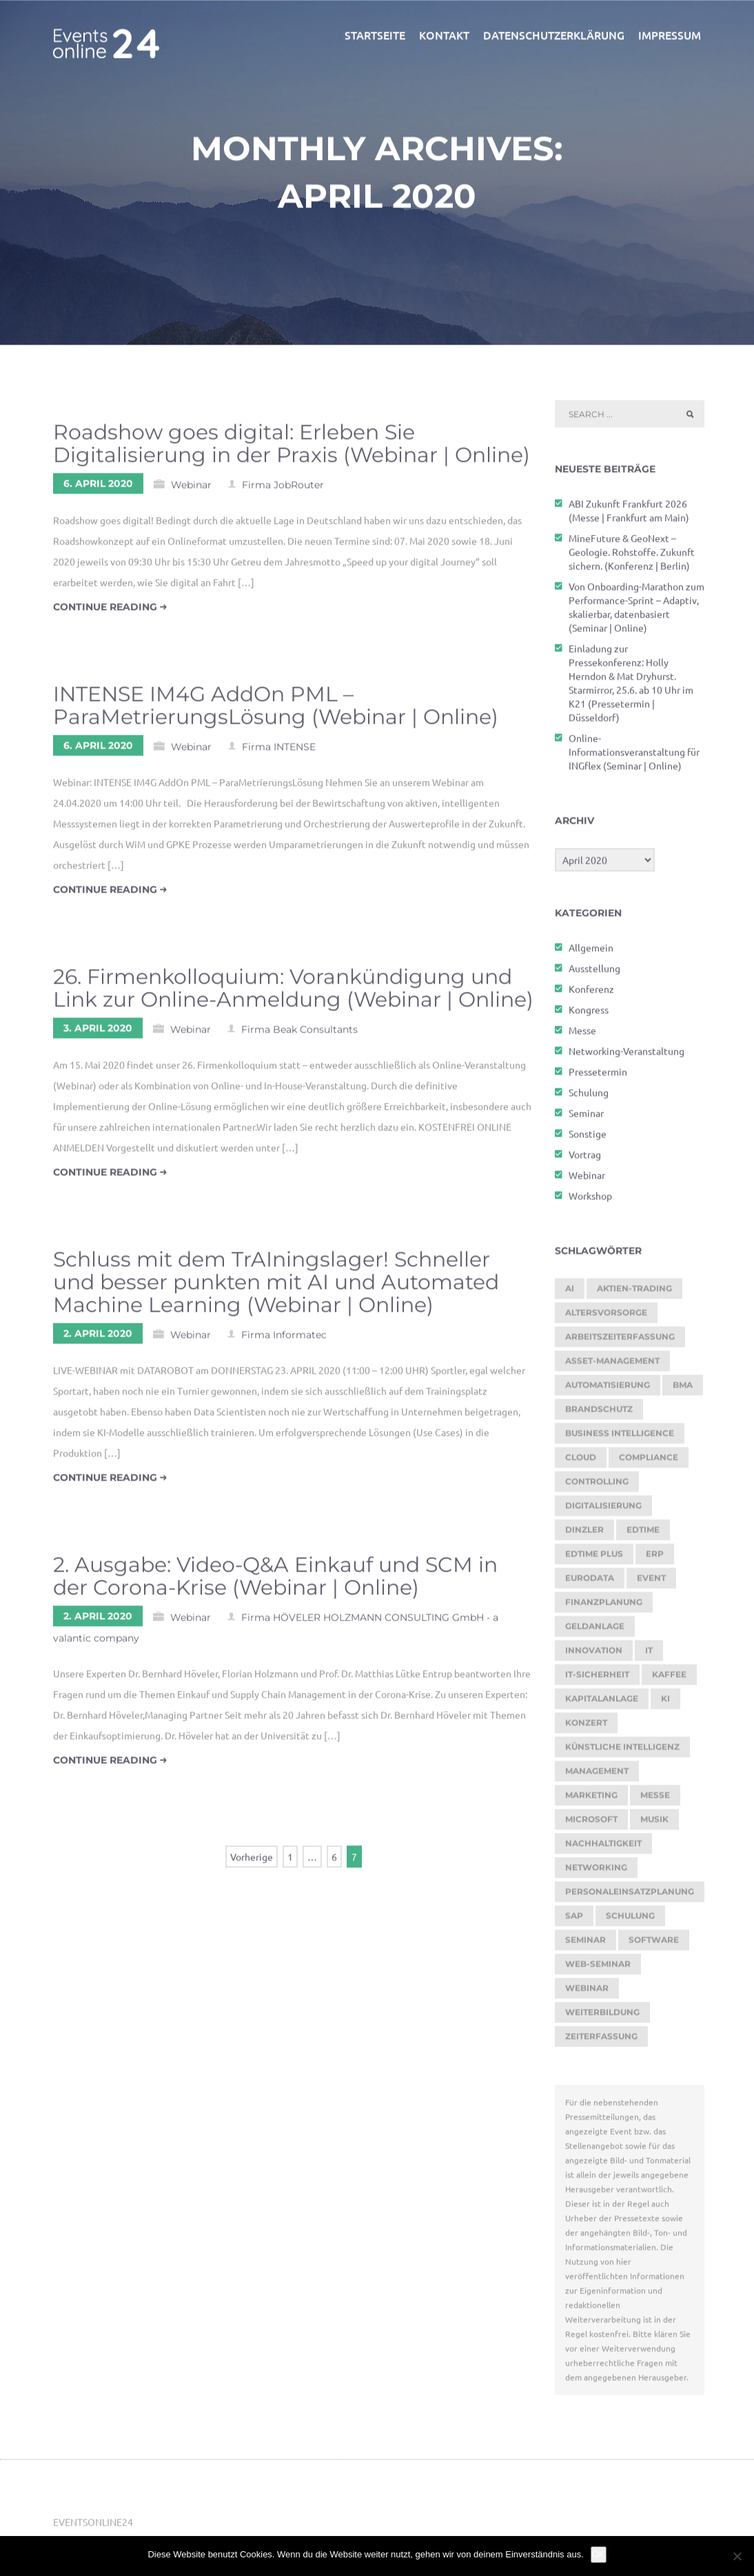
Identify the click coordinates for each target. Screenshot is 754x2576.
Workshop (590, 1201)
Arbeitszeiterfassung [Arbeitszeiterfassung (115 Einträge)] (620, 1342)
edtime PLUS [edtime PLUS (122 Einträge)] (594, 1559)
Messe (582, 1035)
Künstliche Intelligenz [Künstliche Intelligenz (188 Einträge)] (622, 1752)
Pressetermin (598, 1077)
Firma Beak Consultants (299, 1034)
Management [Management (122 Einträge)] (597, 1776)
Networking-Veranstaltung (626, 1056)
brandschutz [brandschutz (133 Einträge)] (599, 1414)
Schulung (589, 1097)
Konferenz (591, 994)
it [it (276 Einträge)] (649, 1655)
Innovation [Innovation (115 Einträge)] (593, 1655)
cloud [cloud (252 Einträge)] (580, 1462)
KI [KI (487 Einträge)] (665, 1703)
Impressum (669, 40)
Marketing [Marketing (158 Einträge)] (591, 1800)
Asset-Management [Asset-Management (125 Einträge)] (612, 1366)
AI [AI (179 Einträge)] (569, 1293)
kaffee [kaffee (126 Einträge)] (669, 1679)
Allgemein (591, 952)
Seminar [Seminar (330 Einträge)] (585, 1945)
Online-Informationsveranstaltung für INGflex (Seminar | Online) (634, 757)
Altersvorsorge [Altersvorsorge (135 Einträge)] (606, 1317)
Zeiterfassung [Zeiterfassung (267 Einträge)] (601, 2041)
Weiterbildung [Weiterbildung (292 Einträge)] (602, 2017)
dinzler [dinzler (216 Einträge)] (584, 1535)
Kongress (589, 1014)
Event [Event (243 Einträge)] (651, 1583)
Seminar (586, 1118)
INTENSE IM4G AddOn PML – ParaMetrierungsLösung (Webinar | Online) (275, 711)
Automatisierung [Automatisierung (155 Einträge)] (607, 1390)
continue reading (110, 612)
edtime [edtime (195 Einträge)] (643, 1535)
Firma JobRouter (283, 490)
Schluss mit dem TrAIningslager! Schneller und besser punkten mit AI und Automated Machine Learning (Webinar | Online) (276, 1287)
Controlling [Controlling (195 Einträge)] (597, 1486)
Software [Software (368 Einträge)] (654, 1945)
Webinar (191, 490)
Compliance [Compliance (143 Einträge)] (648, 1462)
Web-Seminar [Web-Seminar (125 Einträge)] (598, 1969)
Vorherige (251, 1862)
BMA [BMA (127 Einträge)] (683, 1390)
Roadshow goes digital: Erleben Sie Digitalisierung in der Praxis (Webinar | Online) (291, 449)
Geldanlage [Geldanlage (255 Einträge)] (594, 1631)
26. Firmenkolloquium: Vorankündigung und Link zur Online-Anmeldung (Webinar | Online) (293, 993)
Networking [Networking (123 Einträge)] (596, 1872)
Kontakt (444, 40)
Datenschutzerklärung (553, 40)
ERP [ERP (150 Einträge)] (655, 1559)
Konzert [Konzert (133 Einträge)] (586, 1728)
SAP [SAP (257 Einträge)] (574, 1921)
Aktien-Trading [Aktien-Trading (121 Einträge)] (634, 1293)
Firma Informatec (284, 1340)
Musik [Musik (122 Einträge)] (654, 1824)
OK (598, 2554)
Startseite (375, 40)
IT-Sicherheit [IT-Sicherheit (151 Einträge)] (597, 1679)
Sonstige (588, 1139)
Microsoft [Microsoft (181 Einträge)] (591, 1824)
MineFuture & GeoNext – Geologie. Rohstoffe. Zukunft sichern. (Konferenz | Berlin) (632, 557)
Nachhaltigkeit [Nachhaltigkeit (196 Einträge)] (603, 1848)
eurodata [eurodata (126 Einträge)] (589, 1583)
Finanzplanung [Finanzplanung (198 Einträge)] (603, 1607)
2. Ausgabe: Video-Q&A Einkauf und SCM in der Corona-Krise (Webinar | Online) (275, 1581)
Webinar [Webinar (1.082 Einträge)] (587, 1993)
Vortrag (585, 1159)
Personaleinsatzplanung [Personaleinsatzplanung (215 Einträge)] (629, 1897)
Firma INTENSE (279, 752)
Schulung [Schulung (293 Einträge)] (630, 1921)
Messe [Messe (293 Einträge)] (655, 1800)
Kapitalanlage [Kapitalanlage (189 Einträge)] (601, 1703)
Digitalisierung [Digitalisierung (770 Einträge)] (603, 1510)
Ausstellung (594, 973)
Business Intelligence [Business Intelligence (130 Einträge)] (619, 1438)
